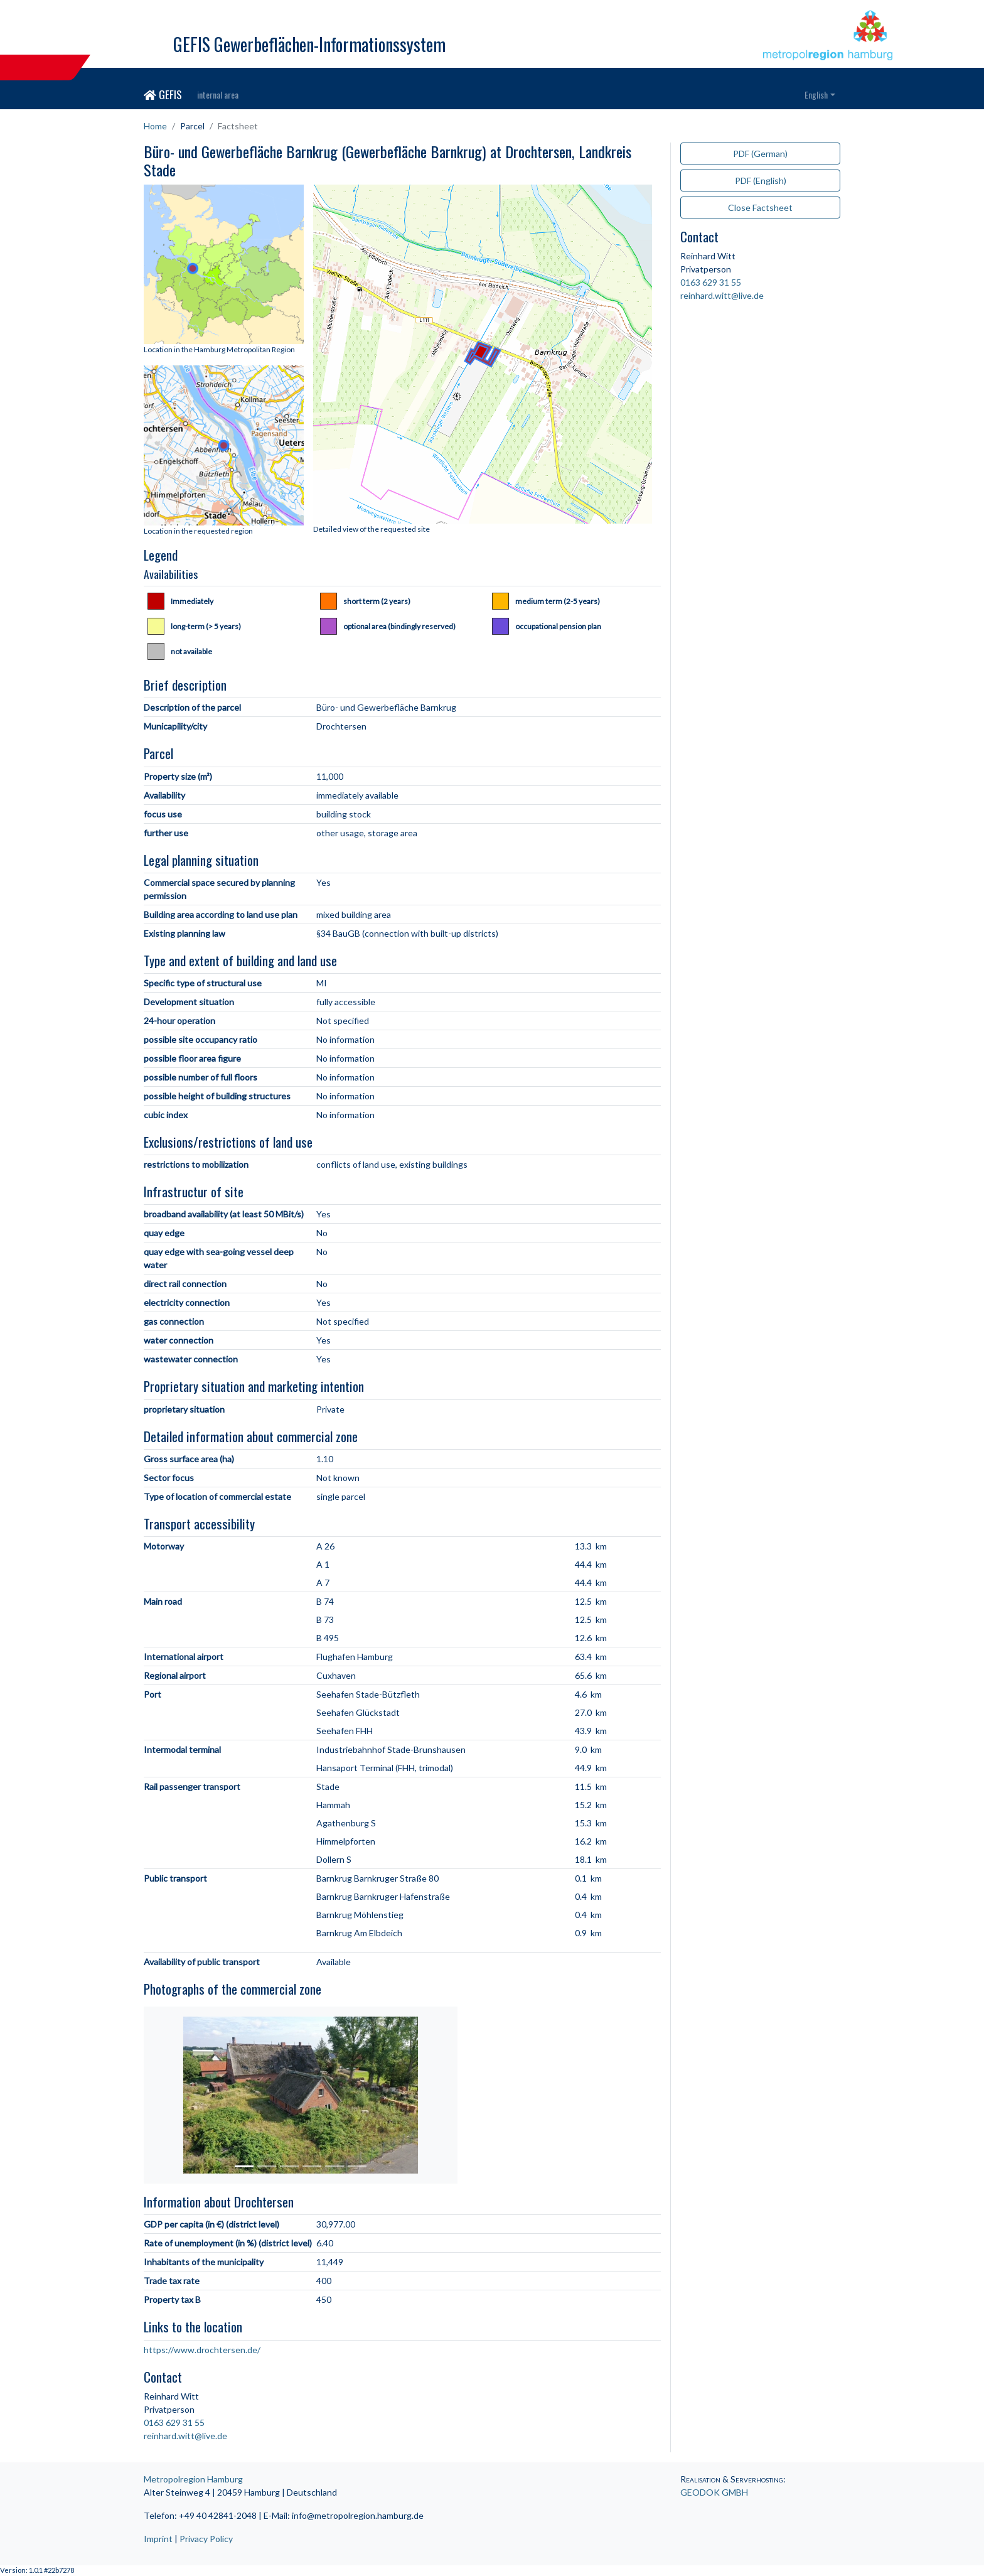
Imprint (158, 2538)
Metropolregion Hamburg (193, 2479)
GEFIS (163, 94)
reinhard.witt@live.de (185, 2435)
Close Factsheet (760, 207)
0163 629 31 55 (174, 2422)
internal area (217, 94)
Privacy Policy (206, 2538)
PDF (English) (760, 180)
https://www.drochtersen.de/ (202, 2349)
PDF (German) (760, 153)
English (816, 94)
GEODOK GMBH (714, 2492)
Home (155, 126)
